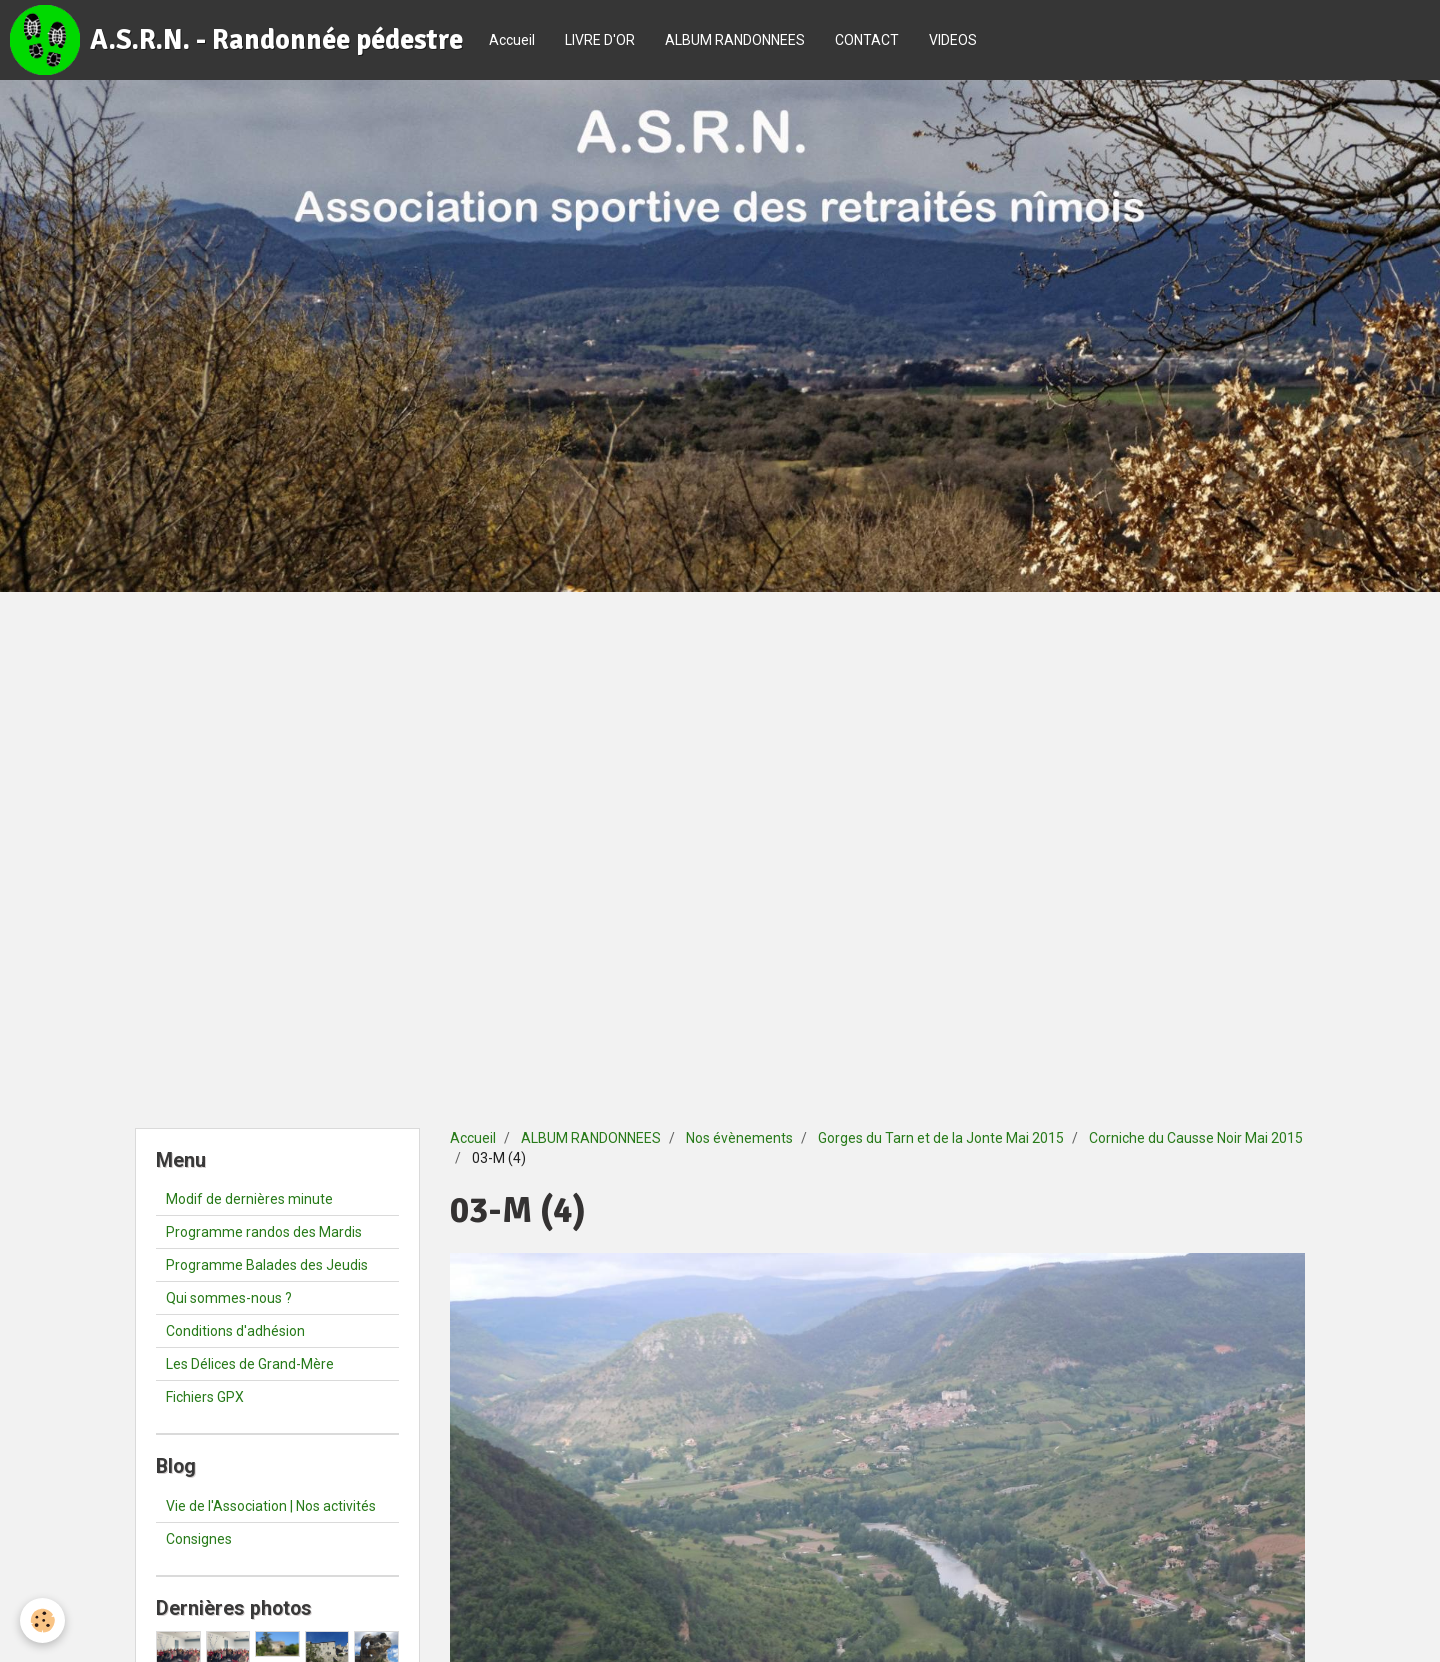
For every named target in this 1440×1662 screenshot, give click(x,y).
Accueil (512, 40)
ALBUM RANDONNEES (735, 40)
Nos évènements (739, 1138)
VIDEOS (953, 40)
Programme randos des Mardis (264, 1232)
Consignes (199, 1539)
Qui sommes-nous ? (229, 1298)
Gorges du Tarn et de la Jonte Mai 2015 (941, 1138)
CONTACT (867, 40)
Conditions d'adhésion (235, 1331)
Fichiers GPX (205, 1397)
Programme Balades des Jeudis (267, 1265)
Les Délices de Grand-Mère (250, 1364)
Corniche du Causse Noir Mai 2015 (1196, 1138)
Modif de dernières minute (249, 1199)
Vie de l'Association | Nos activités (271, 1506)
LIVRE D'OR (600, 40)
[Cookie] (42, 1620)
